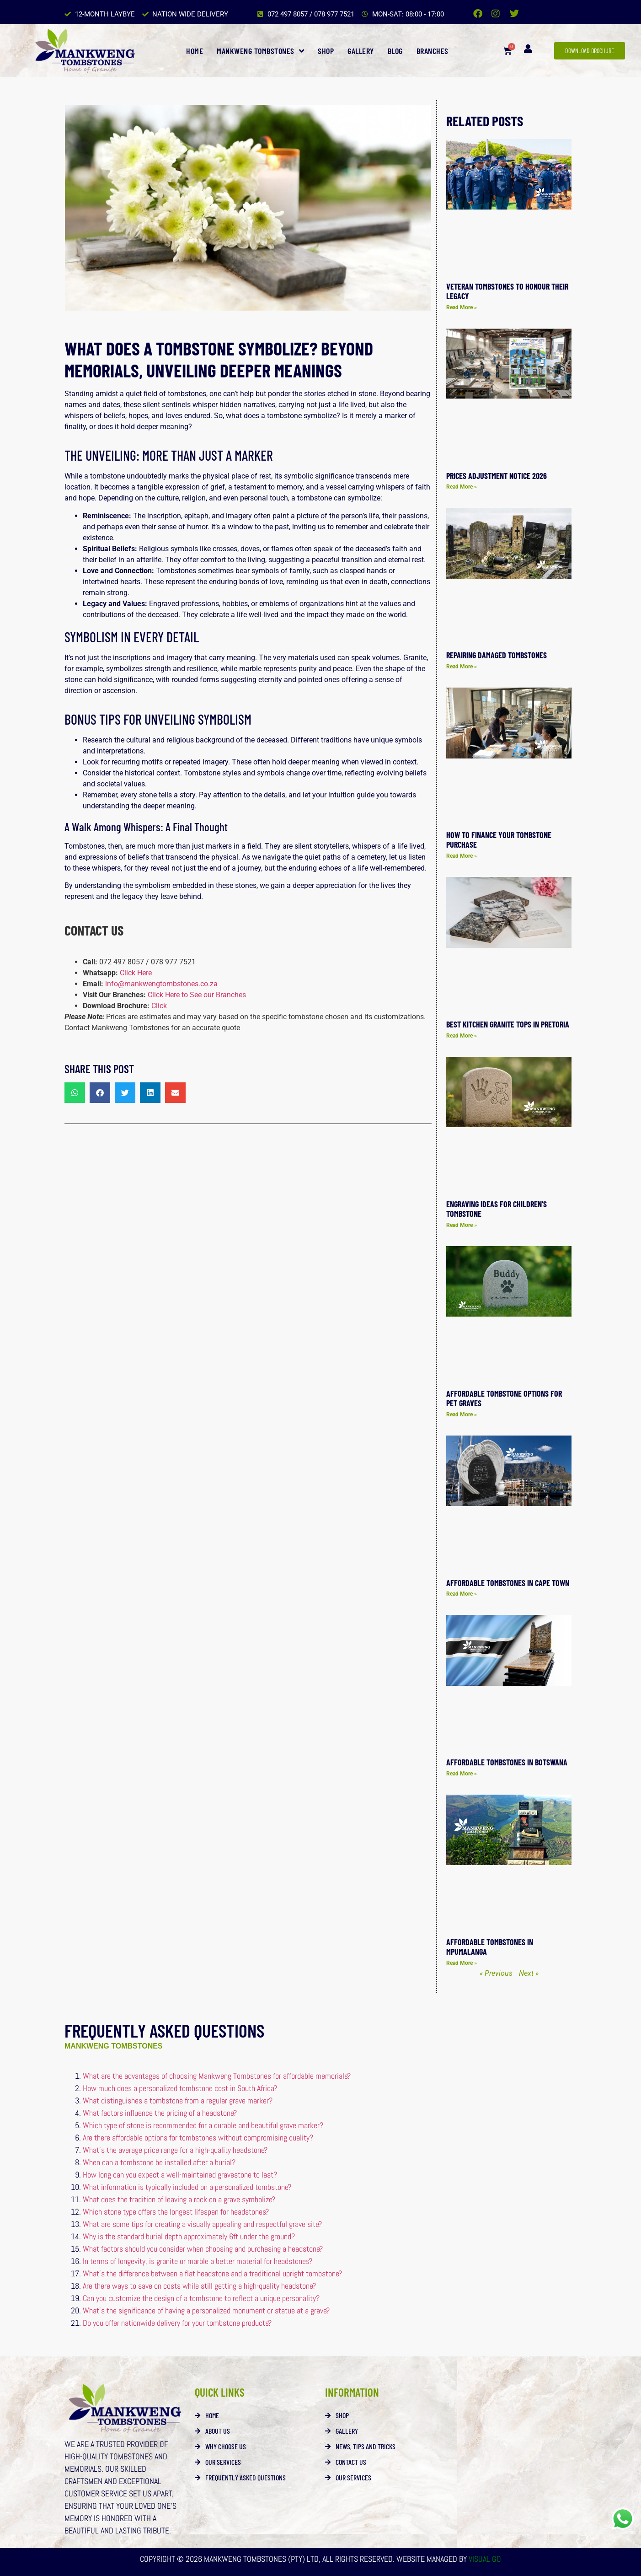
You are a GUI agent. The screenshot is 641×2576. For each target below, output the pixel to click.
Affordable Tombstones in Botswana (506, 1762)
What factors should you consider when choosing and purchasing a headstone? (203, 2248)
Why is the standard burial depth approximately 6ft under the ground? (189, 2236)
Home (194, 51)
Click (159, 1005)
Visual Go (484, 2559)
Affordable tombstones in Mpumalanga (489, 1947)
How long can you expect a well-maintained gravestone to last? (180, 2174)
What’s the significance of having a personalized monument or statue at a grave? (206, 2310)
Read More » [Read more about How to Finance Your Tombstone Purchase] (461, 856)
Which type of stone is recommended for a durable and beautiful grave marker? (203, 2125)
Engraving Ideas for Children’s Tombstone (496, 1209)
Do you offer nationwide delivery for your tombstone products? (177, 2323)
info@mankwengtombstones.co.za (161, 983)
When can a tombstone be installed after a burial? (159, 2162)
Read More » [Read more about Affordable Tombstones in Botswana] (461, 1773)
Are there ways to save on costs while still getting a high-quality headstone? (199, 2285)
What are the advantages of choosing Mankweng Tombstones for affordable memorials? (217, 2075)
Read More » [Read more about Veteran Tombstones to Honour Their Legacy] (461, 307)
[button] (74, 1092)
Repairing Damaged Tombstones (496, 655)
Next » (529, 1973)
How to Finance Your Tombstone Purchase (498, 840)
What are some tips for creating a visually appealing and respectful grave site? (202, 2224)
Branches (433, 51)
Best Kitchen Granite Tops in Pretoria (507, 1024)
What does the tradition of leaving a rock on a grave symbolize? (179, 2199)
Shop (326, 51)
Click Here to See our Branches (197, 994)
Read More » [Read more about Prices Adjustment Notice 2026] (461, 487)
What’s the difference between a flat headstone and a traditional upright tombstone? (212, 2273)
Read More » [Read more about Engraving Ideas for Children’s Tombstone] (461, 1225)
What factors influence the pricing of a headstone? (160, 2113)
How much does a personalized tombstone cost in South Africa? (180, 2088)
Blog (395, 51)
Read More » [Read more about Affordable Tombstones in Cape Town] (461, 1594)
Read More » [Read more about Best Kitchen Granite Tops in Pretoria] (461, 1036)
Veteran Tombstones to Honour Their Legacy (507, 291)
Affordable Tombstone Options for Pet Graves (504, 1398)
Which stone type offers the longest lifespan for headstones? (176, 2211)
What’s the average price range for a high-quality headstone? (175, 2150)
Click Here (136, 972)
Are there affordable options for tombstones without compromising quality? (198, 2137)
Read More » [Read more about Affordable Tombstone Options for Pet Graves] (461, 1414)
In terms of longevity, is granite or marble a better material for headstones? (197, 2261)
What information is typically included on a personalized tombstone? (187, 2187)
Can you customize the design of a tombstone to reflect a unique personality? (201, 2298)
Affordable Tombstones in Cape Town (507, 1583)
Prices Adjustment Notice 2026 (496, 476)
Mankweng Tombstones (260, 50)
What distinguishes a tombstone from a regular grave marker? (177, 2100)
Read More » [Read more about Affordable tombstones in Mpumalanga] (461, 1963)
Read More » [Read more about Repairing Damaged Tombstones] (461, 666)
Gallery (360, 51)
